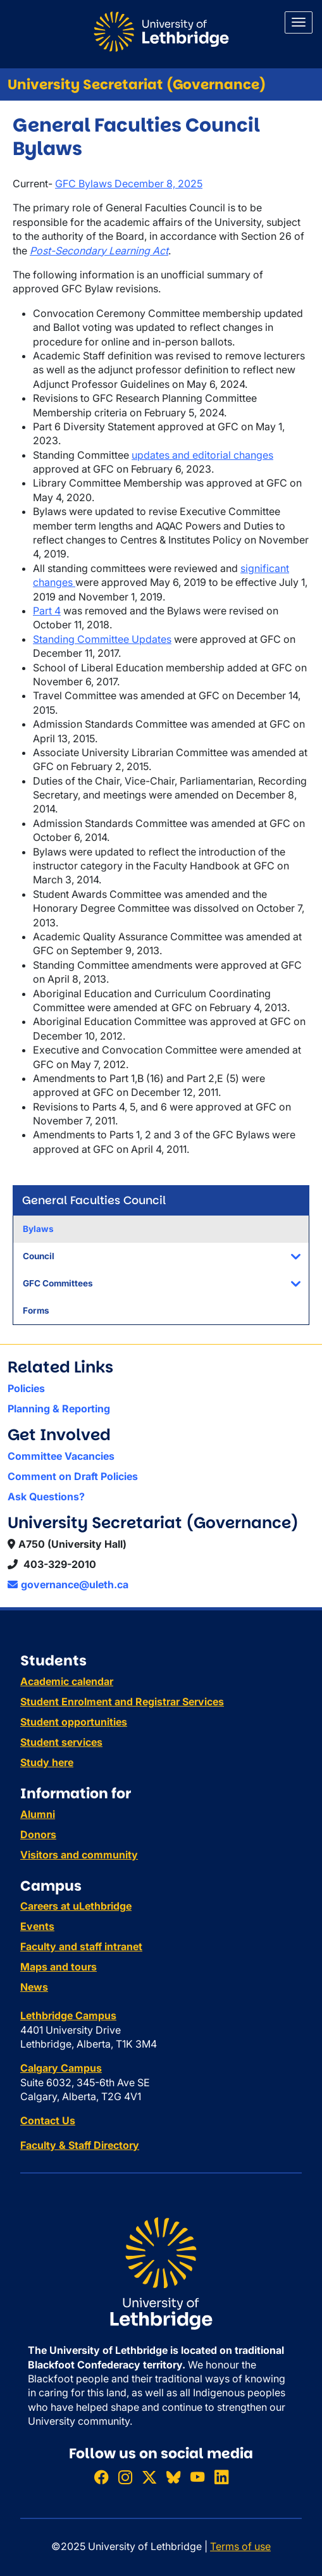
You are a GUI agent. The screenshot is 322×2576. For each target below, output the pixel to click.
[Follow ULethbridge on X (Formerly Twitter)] (149, 2477)
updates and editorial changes (202, 455)
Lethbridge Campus (68, 2015)
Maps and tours (58, 1966)
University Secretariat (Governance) (137, 84)
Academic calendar (66, 1681)
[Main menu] (299, 22)
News (34, 1987)
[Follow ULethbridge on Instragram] (125, 2477)
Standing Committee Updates (102, 639)
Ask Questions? (46, 1496)
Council (38, 1256)
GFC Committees (58, 1283)
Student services (61, 1742)
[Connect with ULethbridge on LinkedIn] (221, 2477)
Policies (26, 1388)
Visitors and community (79, 1854)
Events (37, 1926)
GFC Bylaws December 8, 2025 (128, 183)
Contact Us (47, 2120)
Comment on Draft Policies (73, 1476)
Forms (36, 1310)
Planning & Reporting (59, 1408)
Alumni (37, 1814)
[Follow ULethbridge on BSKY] (173, 2477)
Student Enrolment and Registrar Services (122, 1701)
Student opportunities (73, 1721)
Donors (38, 1834)
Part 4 (47, 610)
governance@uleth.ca (68, 1584)
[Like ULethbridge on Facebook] (101, 2477)
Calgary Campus (61, 2068)
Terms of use (240, 2546)
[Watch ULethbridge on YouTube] (197, 2477)
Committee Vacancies (61, 1456)
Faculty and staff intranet (81, 1946)
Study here (46, 1762)
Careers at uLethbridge (76, 1906)
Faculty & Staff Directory (79, 2145)
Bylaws (38, 1229)
